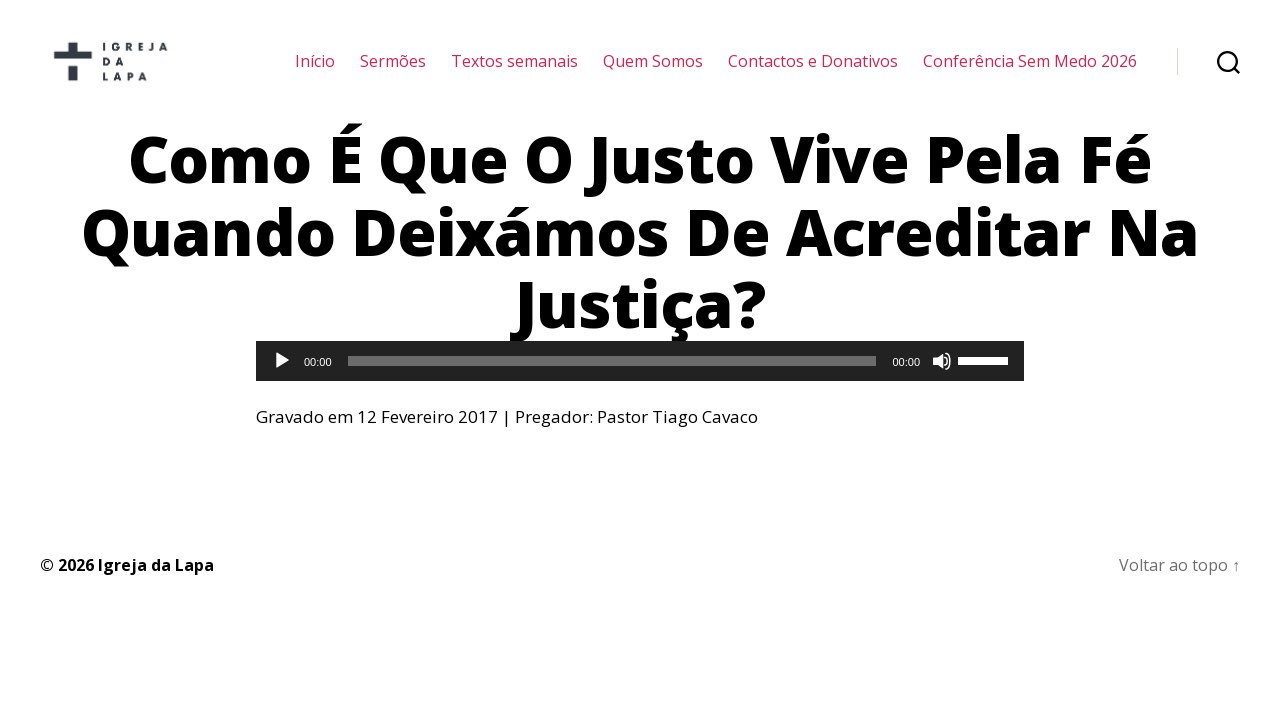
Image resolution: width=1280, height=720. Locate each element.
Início (315, 72)
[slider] (612, 385)
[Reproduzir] (282, 385)
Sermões (393, 72)
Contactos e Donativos (813, 72)
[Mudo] (942, 385)
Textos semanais (514, 72)
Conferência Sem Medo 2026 (1030, 72)
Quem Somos (653, 72)
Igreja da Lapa (156, 588)
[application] (640, 385)
